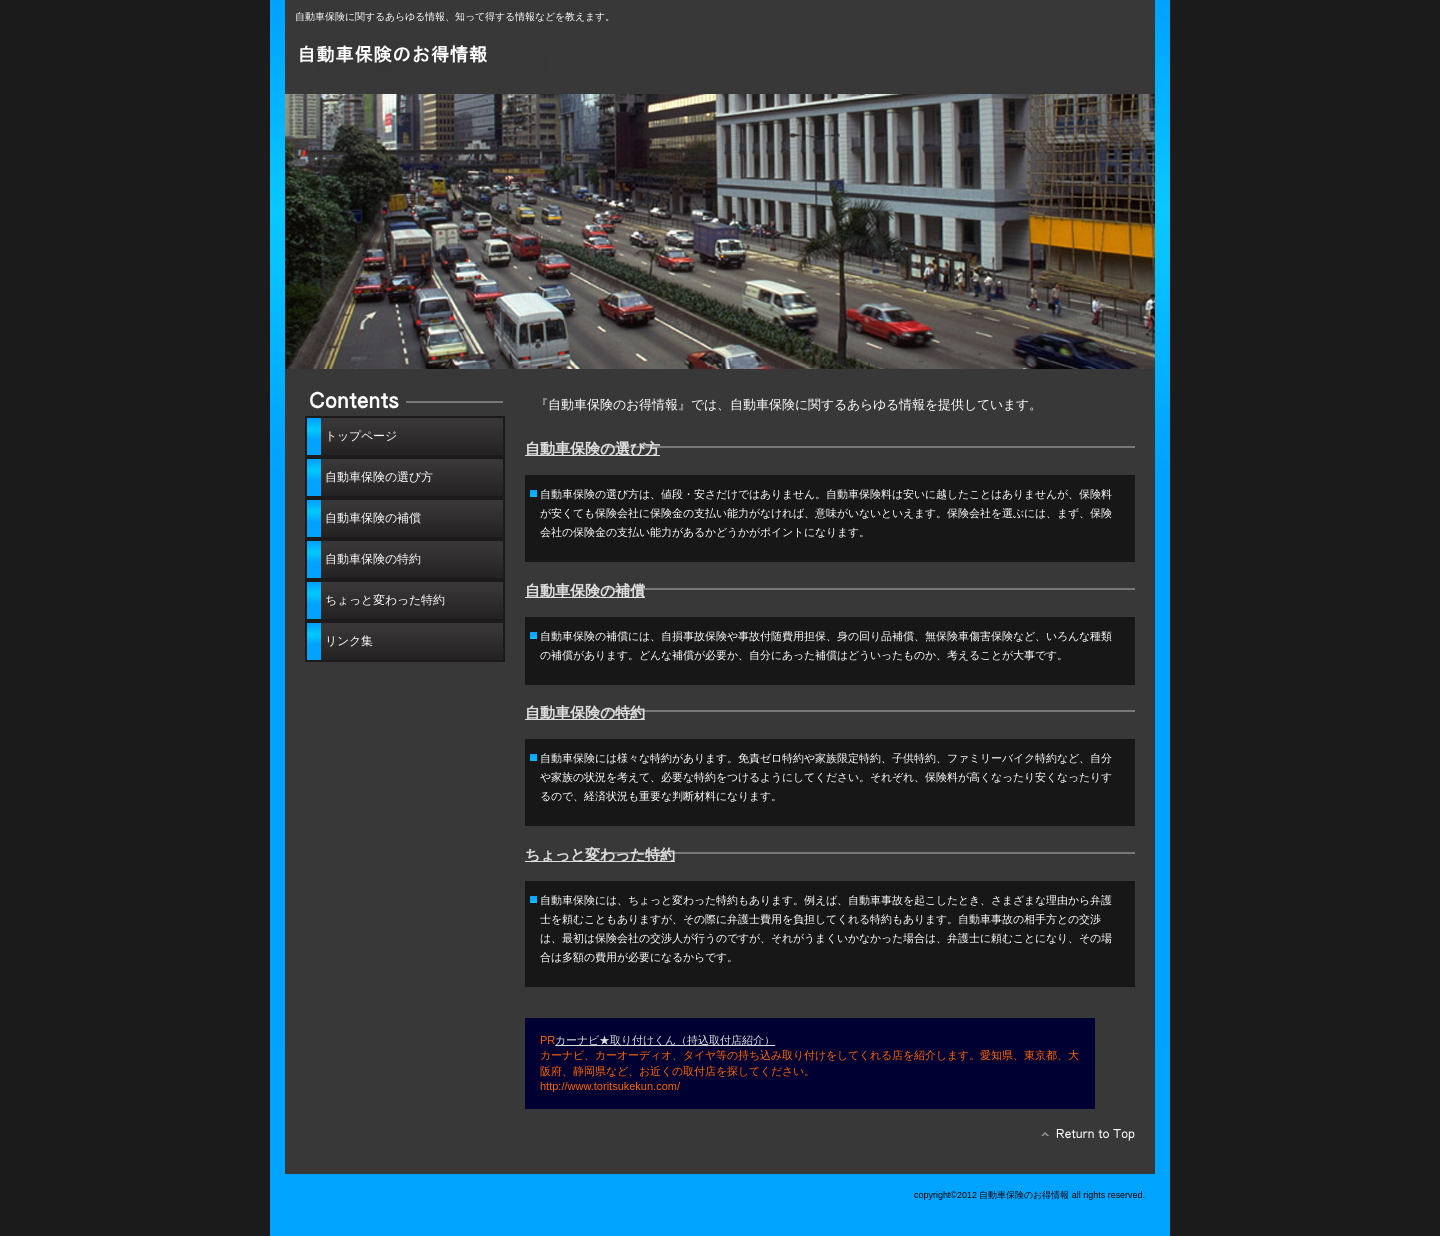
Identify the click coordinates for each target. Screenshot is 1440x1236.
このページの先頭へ (1082, 1139)
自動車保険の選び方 (592, 449)
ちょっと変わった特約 (600, 855)
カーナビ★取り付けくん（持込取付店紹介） (665, 1040)
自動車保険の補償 (585, 591)
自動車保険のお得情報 (520, 57)
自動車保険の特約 (585, 713)
